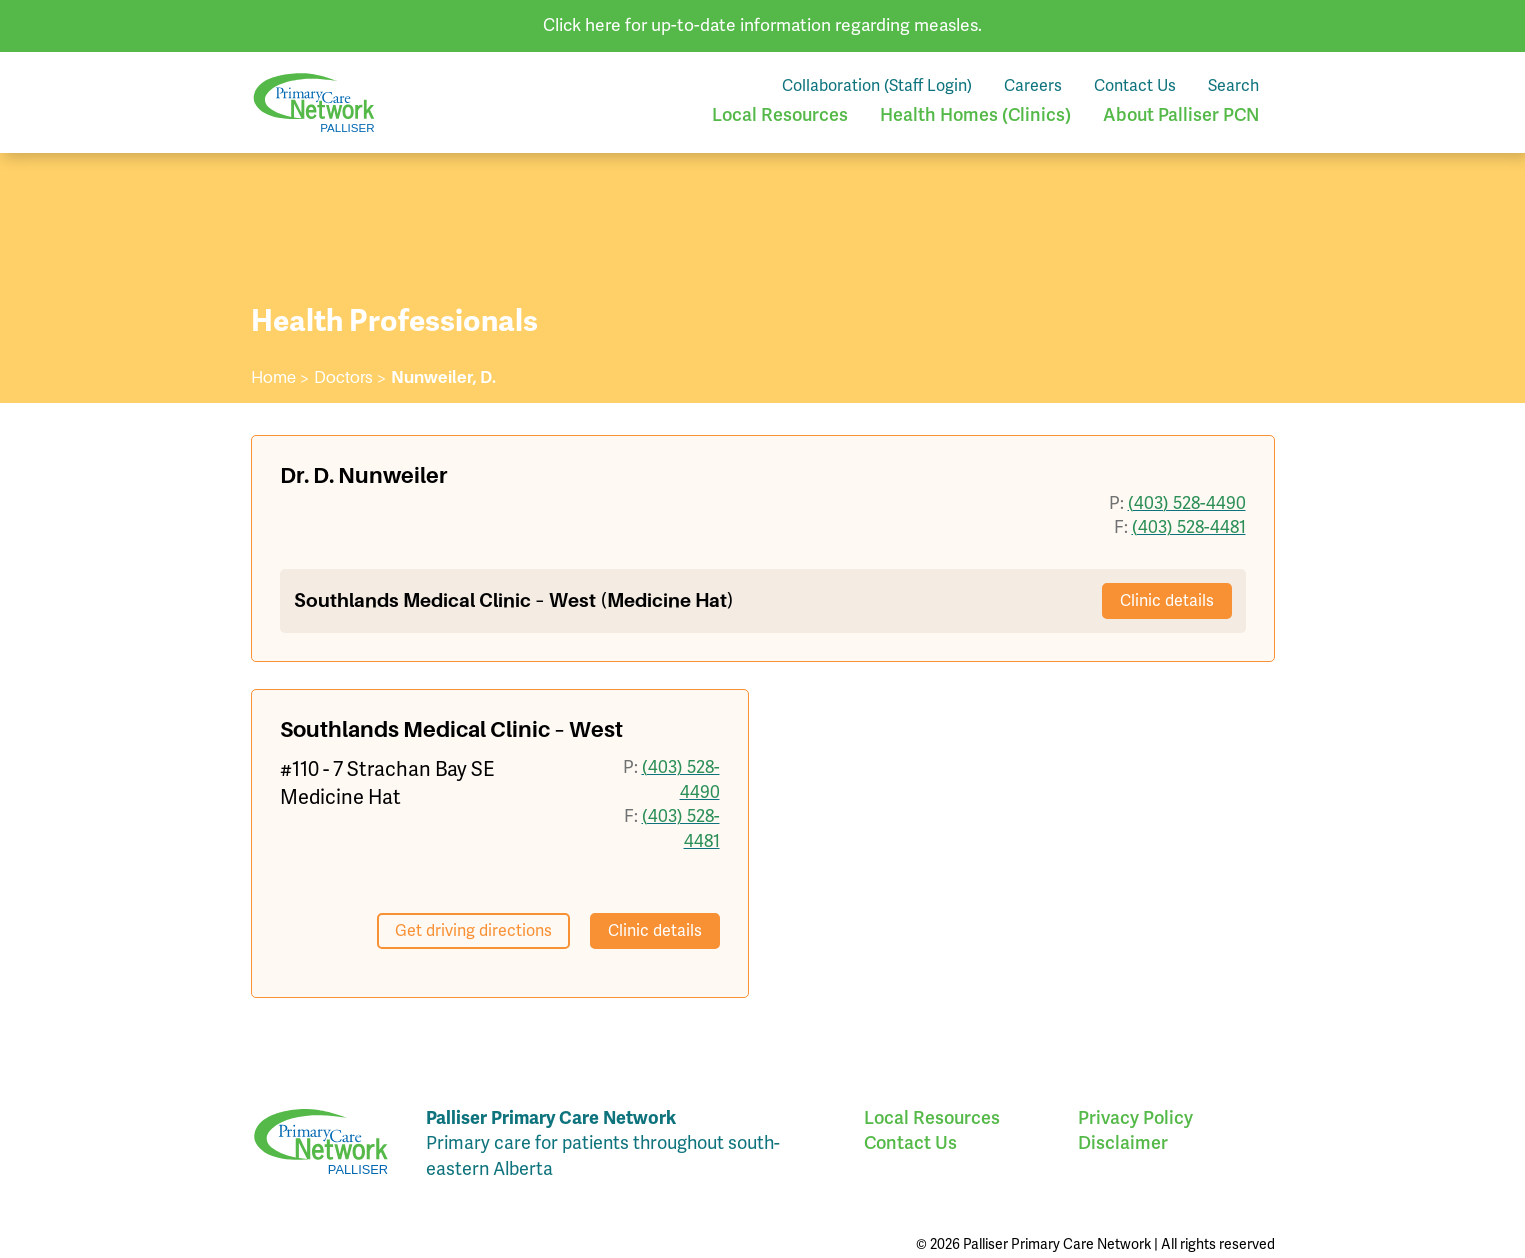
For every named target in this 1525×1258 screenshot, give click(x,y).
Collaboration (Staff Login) (877, 86)
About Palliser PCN (1181, 115)
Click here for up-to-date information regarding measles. (762, 25)
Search (1233, 86)
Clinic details (1167, 601)
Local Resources (780, 115)
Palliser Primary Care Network (314, 102)
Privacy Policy (1135, 1118)
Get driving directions (473, 931)
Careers (1033, 86)
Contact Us (1135, 86)
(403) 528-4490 (1187, 503)
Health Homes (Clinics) (975, 115)
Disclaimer (1123, 1143)
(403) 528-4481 (1189, 527)
